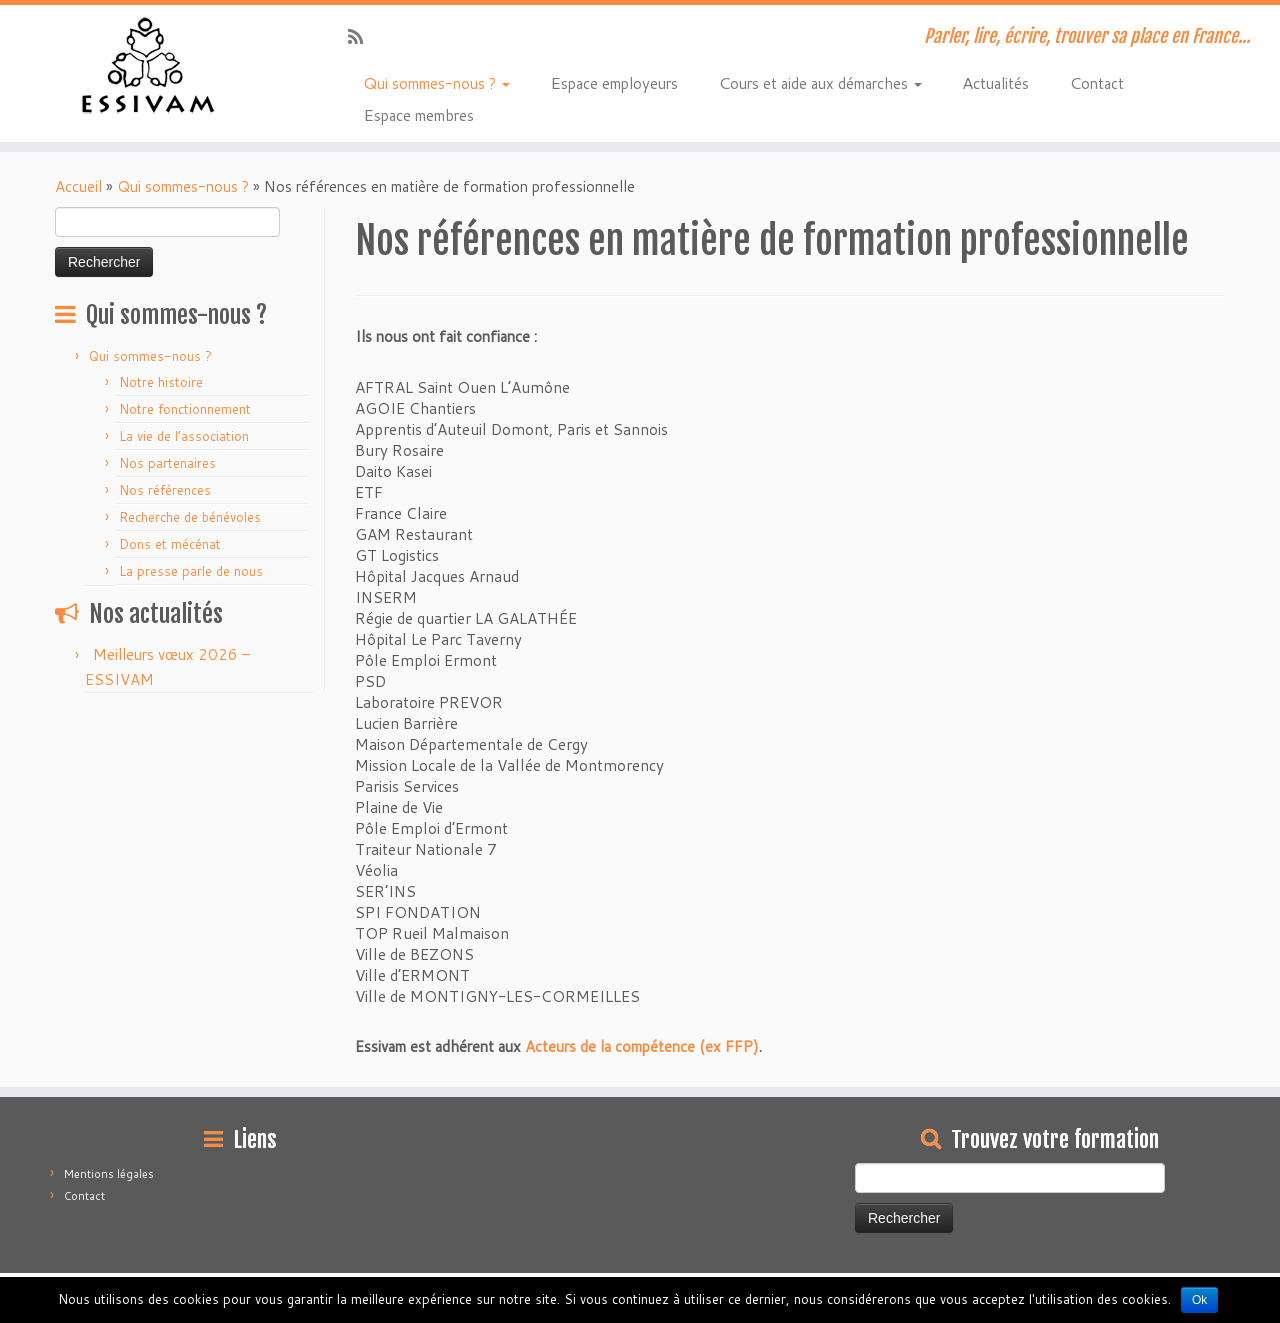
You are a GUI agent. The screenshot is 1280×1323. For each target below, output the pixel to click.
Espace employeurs (614, 82)
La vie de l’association (184, 436)
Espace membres (418, 114)
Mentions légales (109, 1174)
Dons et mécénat (170, 544)
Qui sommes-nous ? (436, 82)
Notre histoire (161, 382)
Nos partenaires (167, 463)
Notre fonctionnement (185, 409)
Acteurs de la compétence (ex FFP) (642, 1046)
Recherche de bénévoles (190, 517)
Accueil (78, 186)
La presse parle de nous (191, 571)
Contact (1096, 82)
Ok (1199, 1300)
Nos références (165, 490)
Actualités (995, 82)
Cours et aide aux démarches (820, 82)
